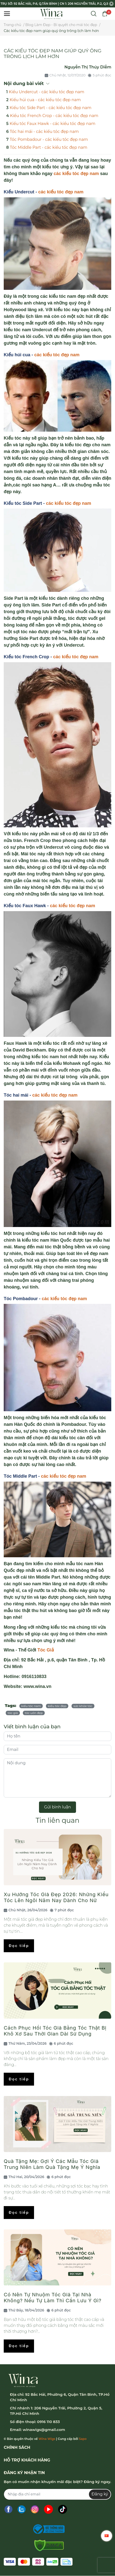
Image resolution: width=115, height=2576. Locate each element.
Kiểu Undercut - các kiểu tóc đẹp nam (46, 92)
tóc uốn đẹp (34, 1713)
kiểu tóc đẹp (57, 1706)
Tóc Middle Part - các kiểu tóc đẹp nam (48, 147)
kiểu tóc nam (31, 1706)
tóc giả (13, 1713)
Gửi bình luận (57, 1807)
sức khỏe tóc (83, 1706)
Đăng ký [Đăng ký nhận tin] (99, 2494)
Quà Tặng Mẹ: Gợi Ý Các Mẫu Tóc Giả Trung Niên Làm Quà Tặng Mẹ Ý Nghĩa (52, 2164)
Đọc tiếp (19, 1945)
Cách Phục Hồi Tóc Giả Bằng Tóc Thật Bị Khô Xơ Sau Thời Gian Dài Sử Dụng (55, 2031)
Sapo (83, 2439)
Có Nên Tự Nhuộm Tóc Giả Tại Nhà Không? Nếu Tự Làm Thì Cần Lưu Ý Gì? (52, 2298)
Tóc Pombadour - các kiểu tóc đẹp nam (49, 139)
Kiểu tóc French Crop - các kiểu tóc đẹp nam (54, 115)
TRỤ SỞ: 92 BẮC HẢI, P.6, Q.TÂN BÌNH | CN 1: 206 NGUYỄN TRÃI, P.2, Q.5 (54, 3)
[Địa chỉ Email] (57, 2494)
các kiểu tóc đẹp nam (76, 173)
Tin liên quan (57, 1820)
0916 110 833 (48, 2421)
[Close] (111, 3)
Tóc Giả (46, 1649)
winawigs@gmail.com (44, 2429)
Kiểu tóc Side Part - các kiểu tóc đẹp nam (50, 107)
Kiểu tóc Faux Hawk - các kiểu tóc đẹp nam (52, 123)
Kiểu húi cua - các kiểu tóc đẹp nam (45, 99)
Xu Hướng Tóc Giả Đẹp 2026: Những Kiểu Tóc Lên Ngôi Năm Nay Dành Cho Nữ (56, 1897)
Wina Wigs (46, 2439)
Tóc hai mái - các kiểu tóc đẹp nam (44, 131)
